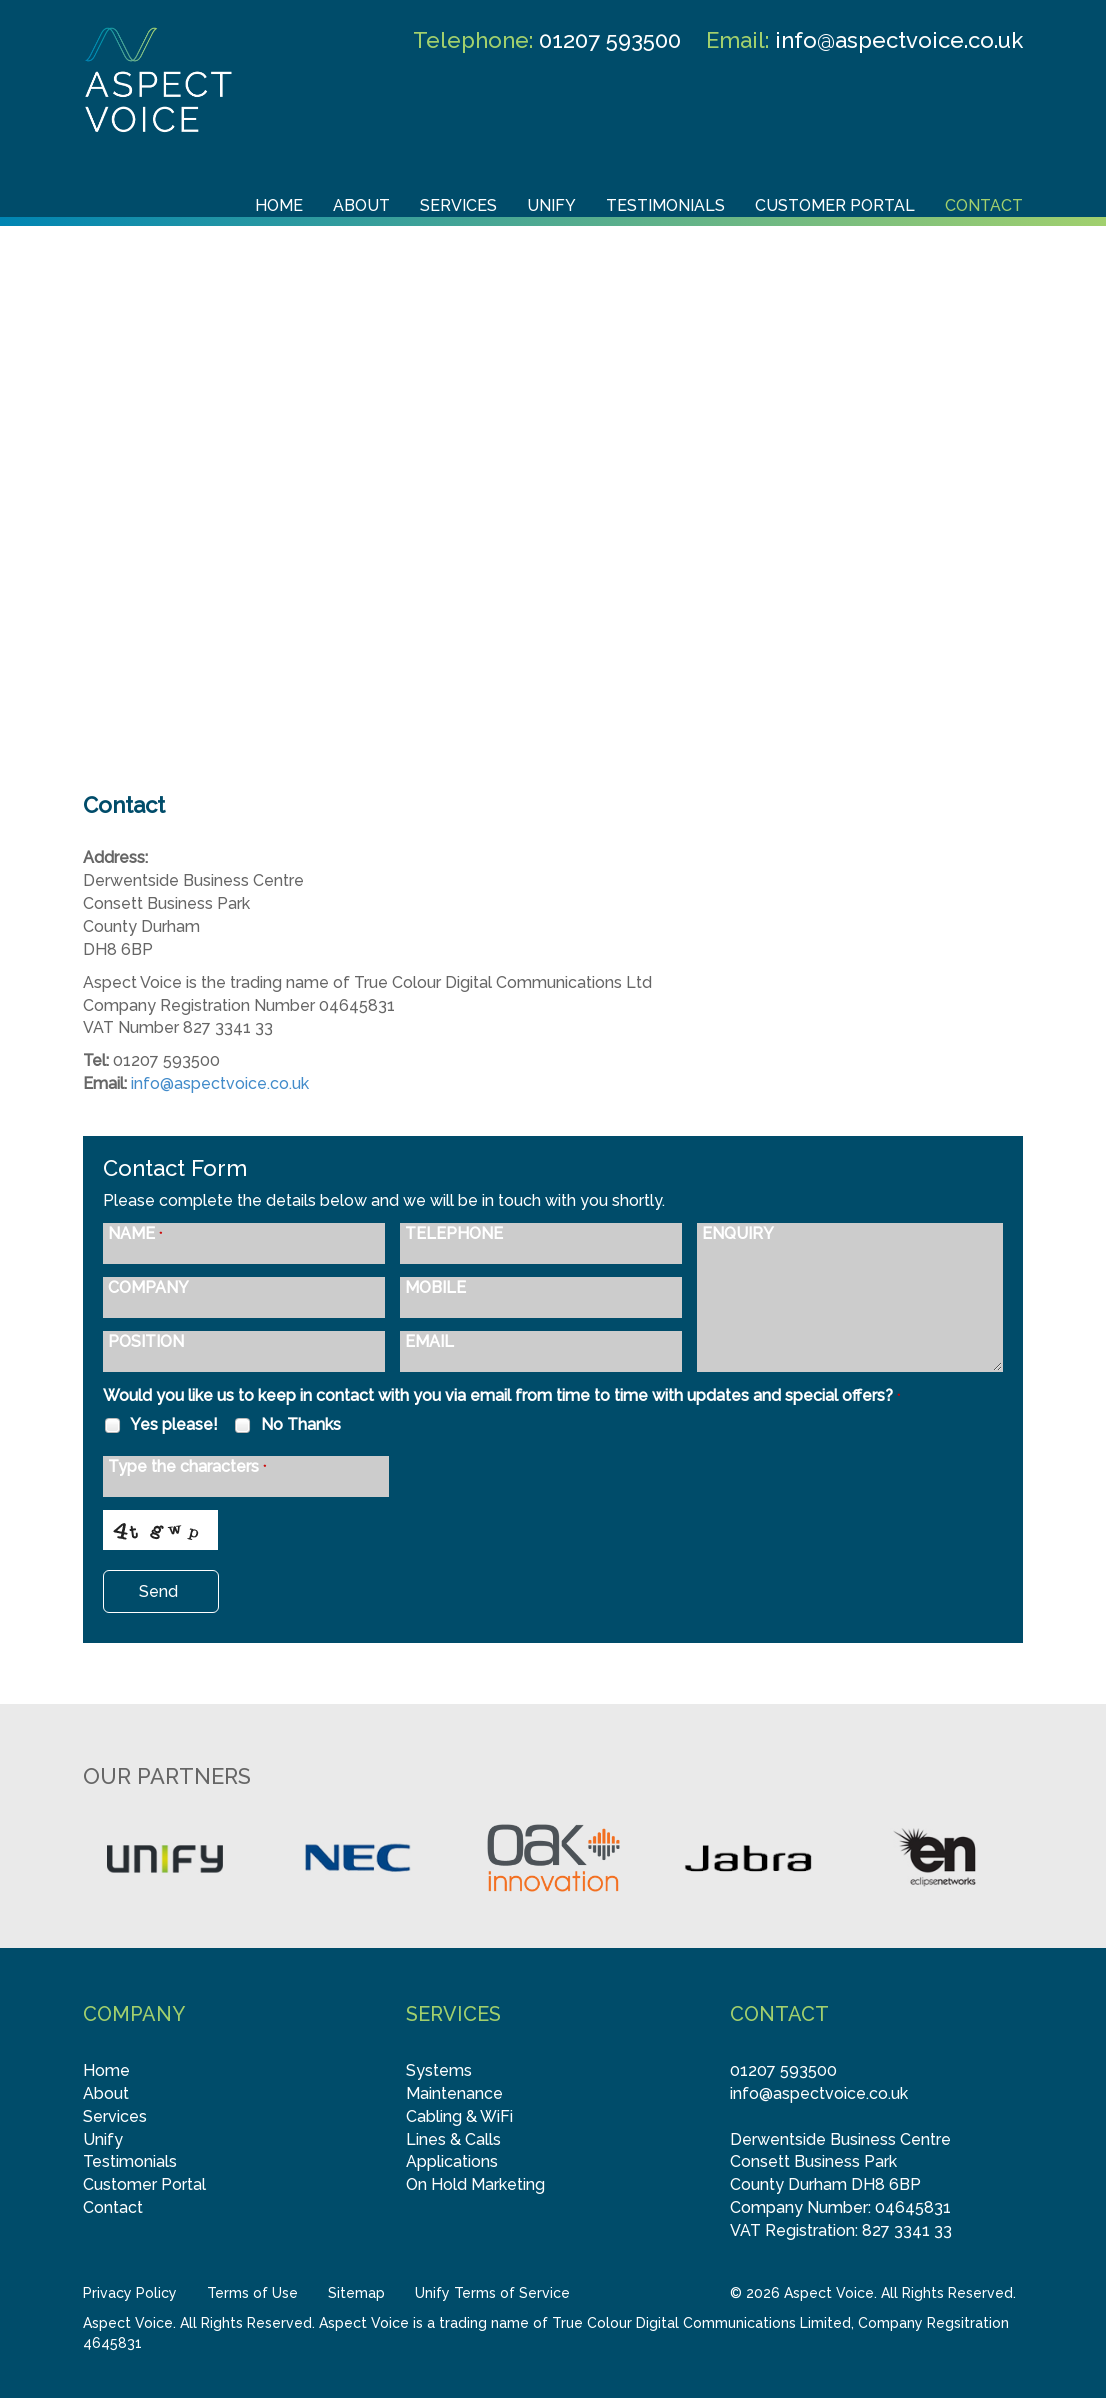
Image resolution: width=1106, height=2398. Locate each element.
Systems (439, 2070)
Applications (452, 2161)
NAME (135, 1234)
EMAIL (429, 1342)
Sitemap (356, 2293)
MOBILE (435, 1288)
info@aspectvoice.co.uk (899, 40)
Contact (984, 205)
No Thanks (287, 1425)
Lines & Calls (453, 2139)
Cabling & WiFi (459, 2116)
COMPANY (148, 1288)
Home (279, 205)
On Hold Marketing (475, 2184)
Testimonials (665, 205)
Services (458, 205)
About (361, 205)
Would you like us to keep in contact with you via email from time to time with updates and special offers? (501, 1395)
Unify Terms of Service (492, 2293)
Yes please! (160, 1425)
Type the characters (187, 1467)
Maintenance (454, 2093)
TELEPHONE (454, 1234)
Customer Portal (835, 205)
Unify (551, 205)
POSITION (146, 1342)
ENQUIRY (738, 1234)
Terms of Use (252, 2293)
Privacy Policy (130, 2293)
